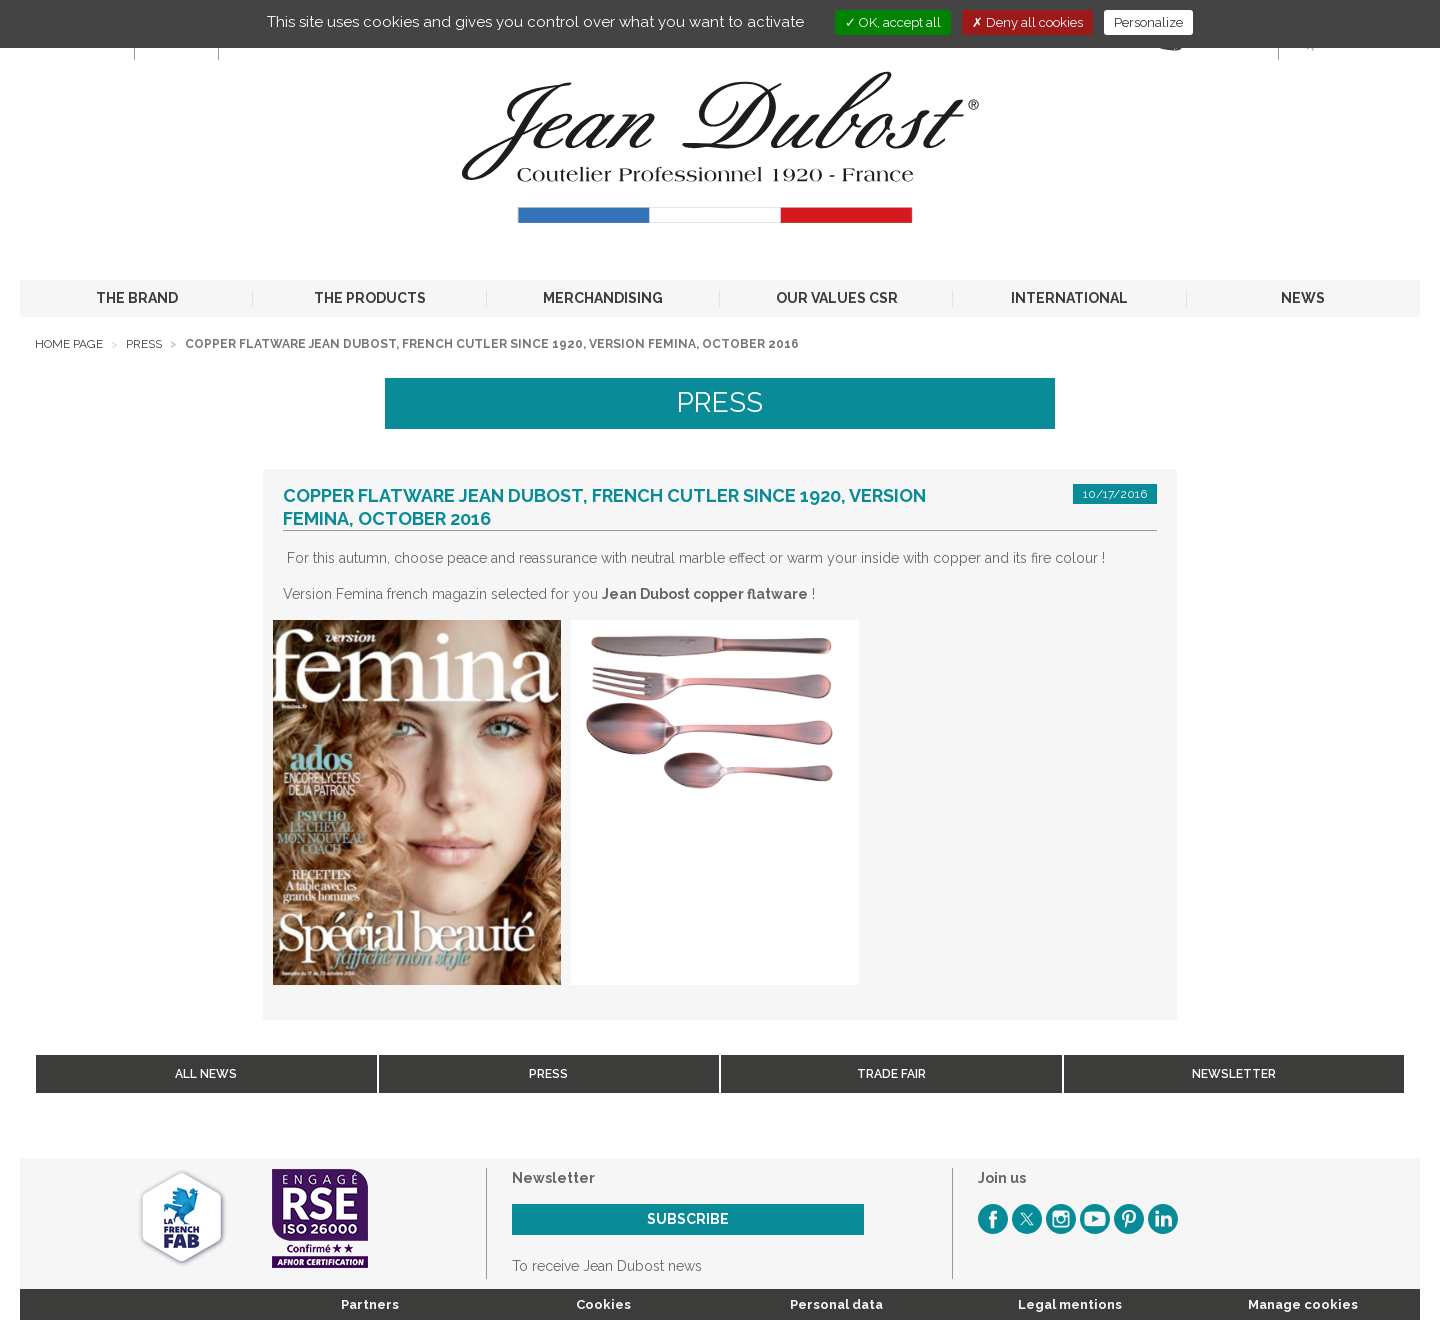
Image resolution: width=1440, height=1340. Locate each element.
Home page (69, 344)
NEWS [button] (1303, 298)
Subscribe (688, 1219)
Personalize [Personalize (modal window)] (1148, 22)
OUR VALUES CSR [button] (837, 298)
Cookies (603, 1304)
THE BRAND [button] (137, 298)
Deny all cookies (1027, 22)
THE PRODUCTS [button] (370, 298)
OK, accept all (893, 22)
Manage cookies (1303, 1304)
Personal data (836, 1304)
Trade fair (891, 1074)
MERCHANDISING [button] (603, 298)
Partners (370, 1304)
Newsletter (1234, 1074)
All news (206, 1074)
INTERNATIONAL (1069, 298)
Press (144, 344)
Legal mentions (1070, 1304)
